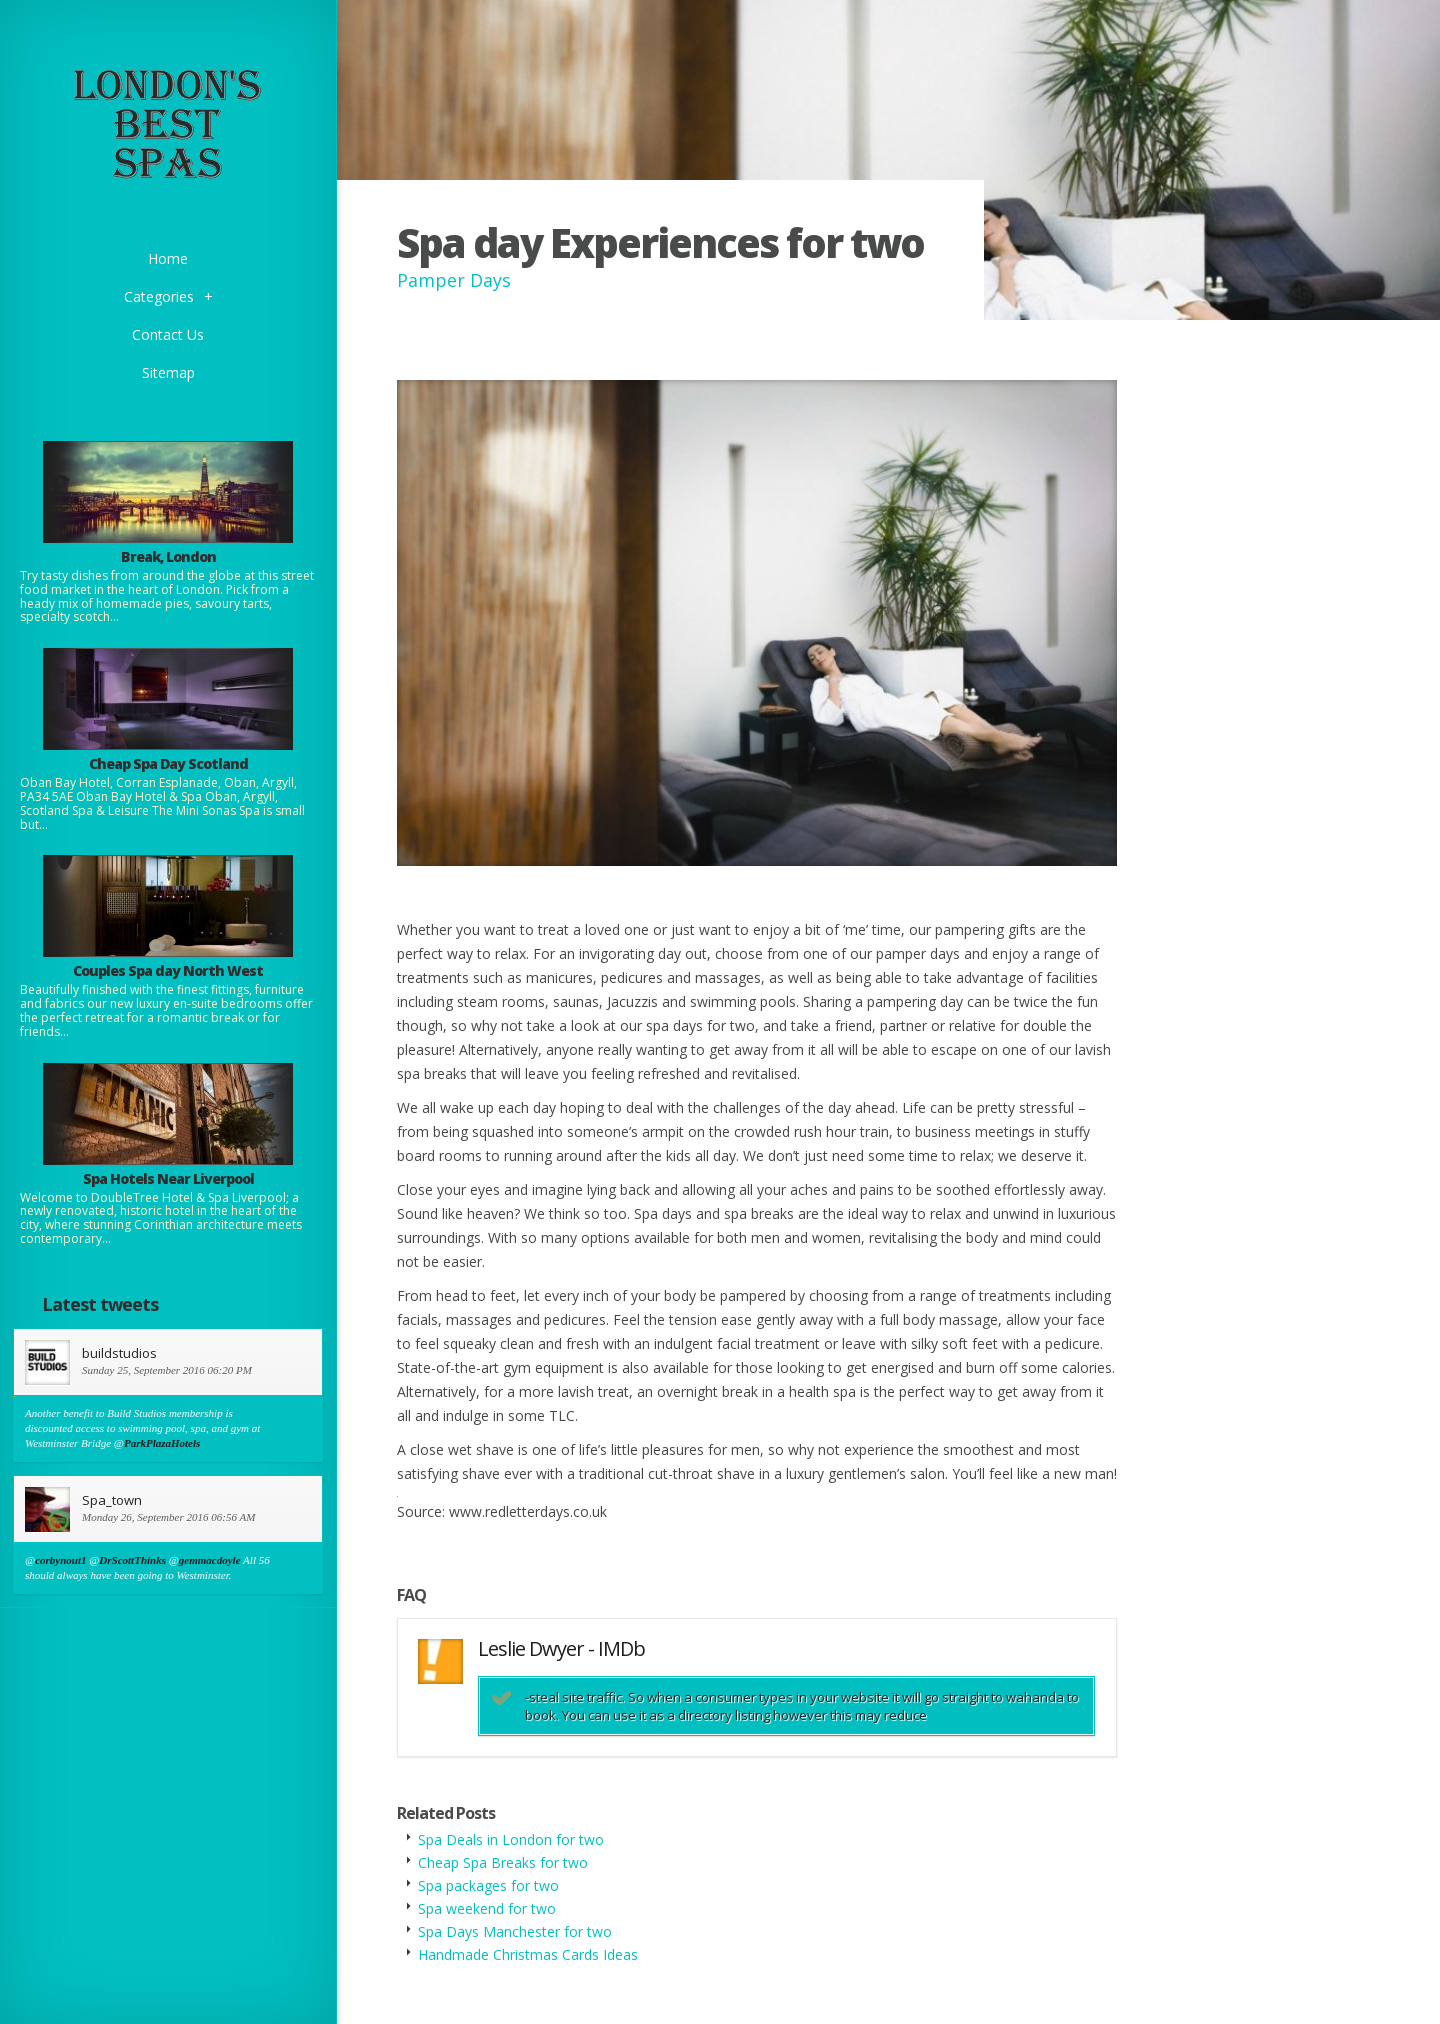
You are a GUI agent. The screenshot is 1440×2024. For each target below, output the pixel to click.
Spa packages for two (488, 1885)
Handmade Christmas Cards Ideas (528, 1954)
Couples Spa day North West (168, 970)
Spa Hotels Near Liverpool (168, 1178)
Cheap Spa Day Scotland (168, 763)
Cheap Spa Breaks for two (503, 1862)
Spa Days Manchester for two (515, 1931)
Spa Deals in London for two (511, 1839)
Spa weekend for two (487, 1908)
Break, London (168, 556)
